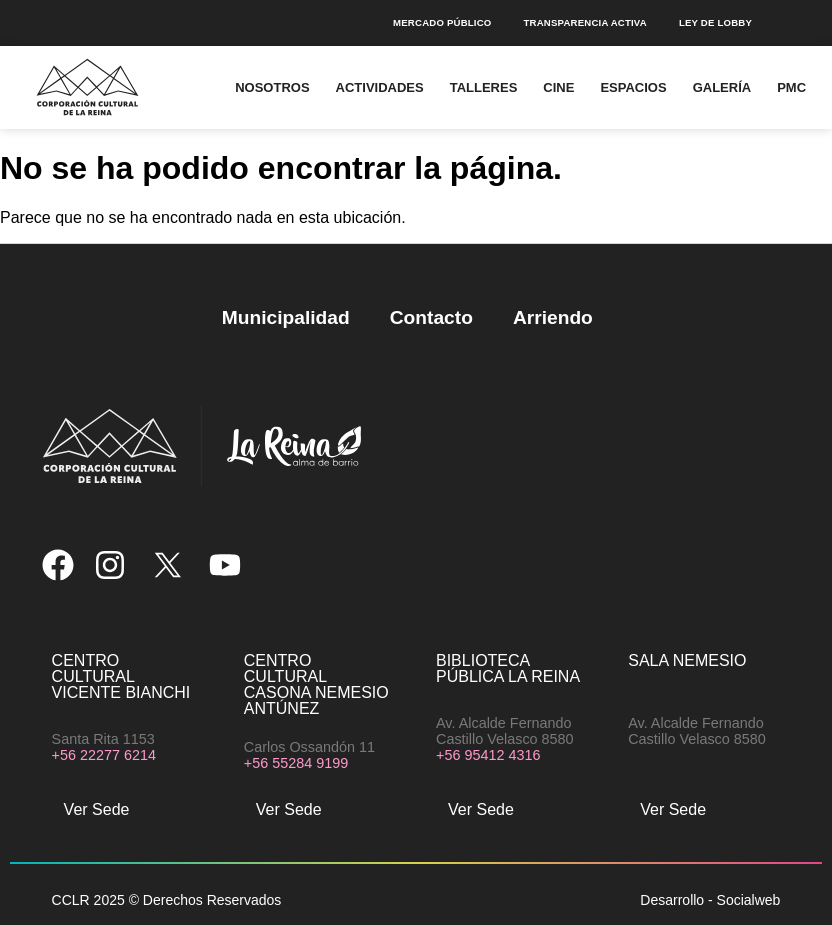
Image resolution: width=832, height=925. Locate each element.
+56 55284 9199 (296, 763)
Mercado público (442, 22)
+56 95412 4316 (488, 755)
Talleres (484, 87)
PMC (791, 87)
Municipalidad (286, 317)
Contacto (431, 317)
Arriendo (553, 317)
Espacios (633, 87)
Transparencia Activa (584, 22)
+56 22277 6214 (104, 755)
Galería (722, 87)
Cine (558, 87)
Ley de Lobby (715, 22)
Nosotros (272, 87)
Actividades (380, 87)
